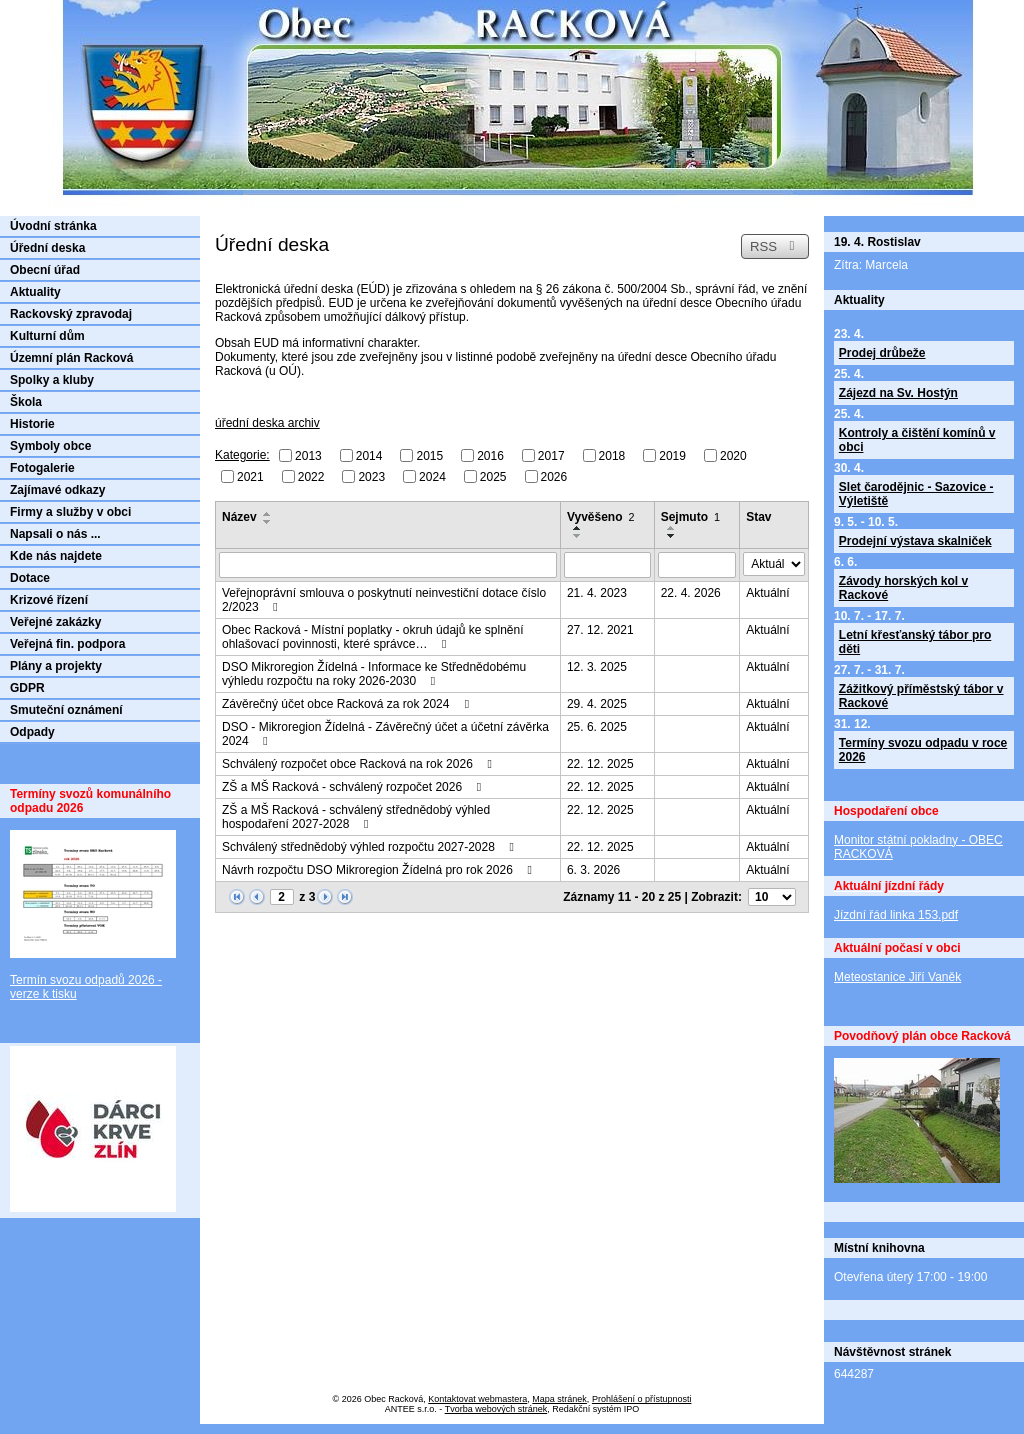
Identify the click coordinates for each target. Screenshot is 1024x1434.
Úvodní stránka (53, 226)
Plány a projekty (56, 666)
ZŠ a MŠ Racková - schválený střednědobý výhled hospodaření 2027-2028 (356, 817)
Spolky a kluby (52, 380)
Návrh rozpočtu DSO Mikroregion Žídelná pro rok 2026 (379, 870)
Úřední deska (47, 248)
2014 (369, 456)
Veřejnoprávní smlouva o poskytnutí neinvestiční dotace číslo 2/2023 (384, 600)
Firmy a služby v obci (70, 512)
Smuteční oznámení (66, 710)
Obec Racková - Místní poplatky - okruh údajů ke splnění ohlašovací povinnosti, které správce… (372, 637)
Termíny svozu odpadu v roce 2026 (923, 750)
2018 (612, 456)
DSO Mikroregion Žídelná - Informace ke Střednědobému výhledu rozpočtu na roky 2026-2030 (374, 674)
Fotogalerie (42, 468)
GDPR (27, 688)
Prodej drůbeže (882, 353)
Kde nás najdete (56, 556)
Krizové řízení (49, 600)
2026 (554, 476)
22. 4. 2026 (691, 593)
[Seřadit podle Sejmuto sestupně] (672, 536)
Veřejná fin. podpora (67, 644)
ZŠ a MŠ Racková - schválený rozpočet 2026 (354, 787)
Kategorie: (242, 455)
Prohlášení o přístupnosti (642, 1399)
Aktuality (35, 292)
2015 (429, 456)
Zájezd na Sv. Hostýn (898, 393)
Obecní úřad (45, 270)
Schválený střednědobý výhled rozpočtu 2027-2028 (370, 847)
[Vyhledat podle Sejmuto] (697, 565)
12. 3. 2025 (597, 667)
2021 (250, 476)
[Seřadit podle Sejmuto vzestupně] (672, 528)
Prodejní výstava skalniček (915, 541)
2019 (672, 456)
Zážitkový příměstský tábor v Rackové (921, 696)
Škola (26, 402)
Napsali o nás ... (55, 534)
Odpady (32, 732)
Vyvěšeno (601, 517)
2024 (432, 476)
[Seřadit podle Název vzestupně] (268, 514)
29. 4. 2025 (597, 704)
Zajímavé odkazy (57, 490)
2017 (551, 456)
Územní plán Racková (71, 358)
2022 (311, 476)
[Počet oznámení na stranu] (772, 897)
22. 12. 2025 (600, 764)
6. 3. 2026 (593, 870)
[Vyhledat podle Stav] (774, 564)
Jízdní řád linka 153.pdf (896, 915)
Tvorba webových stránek (496, 1409)
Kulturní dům (47, 336)
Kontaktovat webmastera (477, 1399)
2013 (308, 456)
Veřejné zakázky (55, 622)
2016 (490, 456)
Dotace (30, 578)
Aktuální (767, 593)
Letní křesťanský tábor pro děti (915, 642)
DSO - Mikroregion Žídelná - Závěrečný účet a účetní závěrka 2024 (385, 734)
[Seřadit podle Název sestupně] (268, 522)
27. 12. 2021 (600, 630)
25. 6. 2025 (597, 727)
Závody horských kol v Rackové (903, 588)
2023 (371, 476)
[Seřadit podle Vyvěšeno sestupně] (578, 536)
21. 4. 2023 (597, 593)
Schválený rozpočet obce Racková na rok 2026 (359, 764)
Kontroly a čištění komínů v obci (917, 440)
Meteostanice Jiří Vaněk (897, 977)
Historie (32, 424)
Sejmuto (690, 517)
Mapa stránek (559, 1399)
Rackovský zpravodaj (71, 314)
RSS (775, 246)
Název (239, 517)
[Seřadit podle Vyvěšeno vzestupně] (578, 528)
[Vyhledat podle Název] (388, 565)
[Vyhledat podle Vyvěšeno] (607, 565)
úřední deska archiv (267, 423)
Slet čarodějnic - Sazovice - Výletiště (916, 494)
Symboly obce (50, 446)
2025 (493, 476)
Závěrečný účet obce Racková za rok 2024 (348, 704)
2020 (733, 456)
